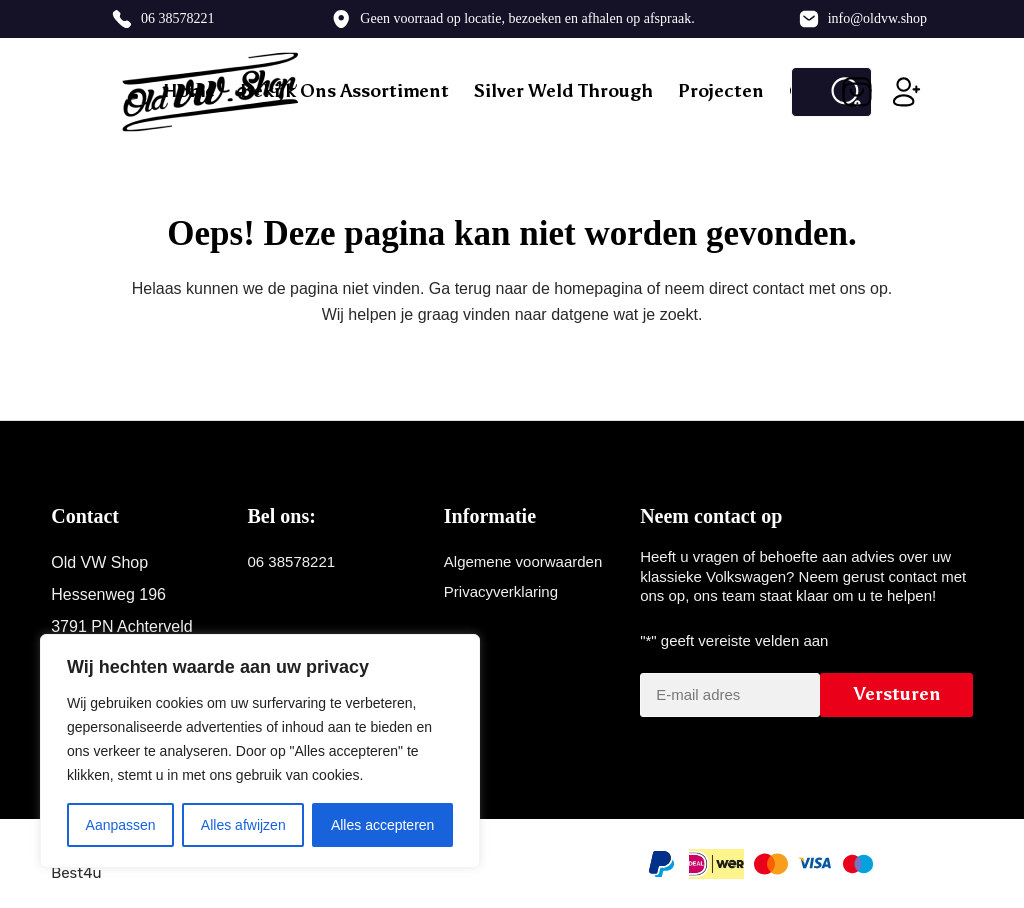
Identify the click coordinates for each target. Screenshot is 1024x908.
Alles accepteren (383, 825)
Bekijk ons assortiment (344, 91)
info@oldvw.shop (877, 18)
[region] (260, 751)
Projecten (721, 91)
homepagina (598, 288)
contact (779, 288)
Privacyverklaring (501, 591)
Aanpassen (121, 825)
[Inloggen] (907, 92)
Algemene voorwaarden (523, 561)
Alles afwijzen (243, 825)
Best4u (76, 873)
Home (189, 91)
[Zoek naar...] (806, 92)
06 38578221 (178, 18)
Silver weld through (563, 91)
